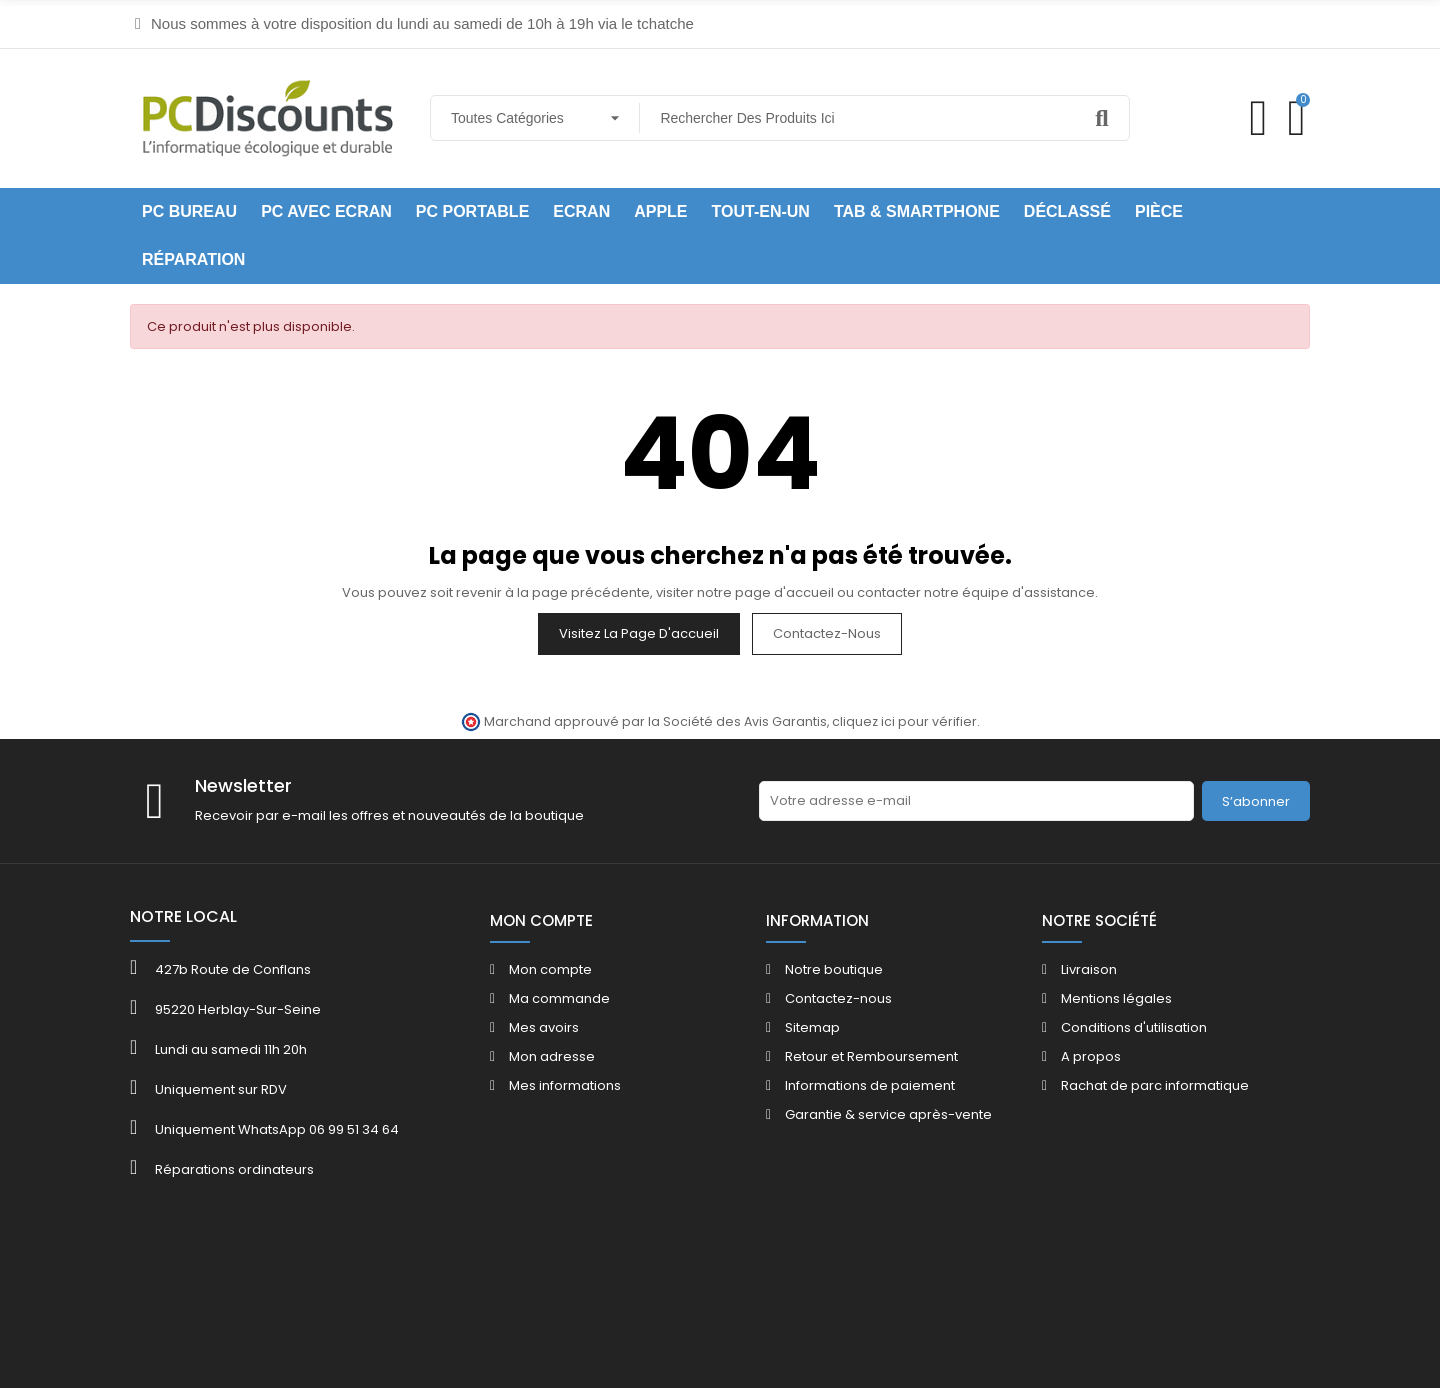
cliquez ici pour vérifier (904, 721)
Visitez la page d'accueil (639, 633)
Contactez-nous (827, 633)
